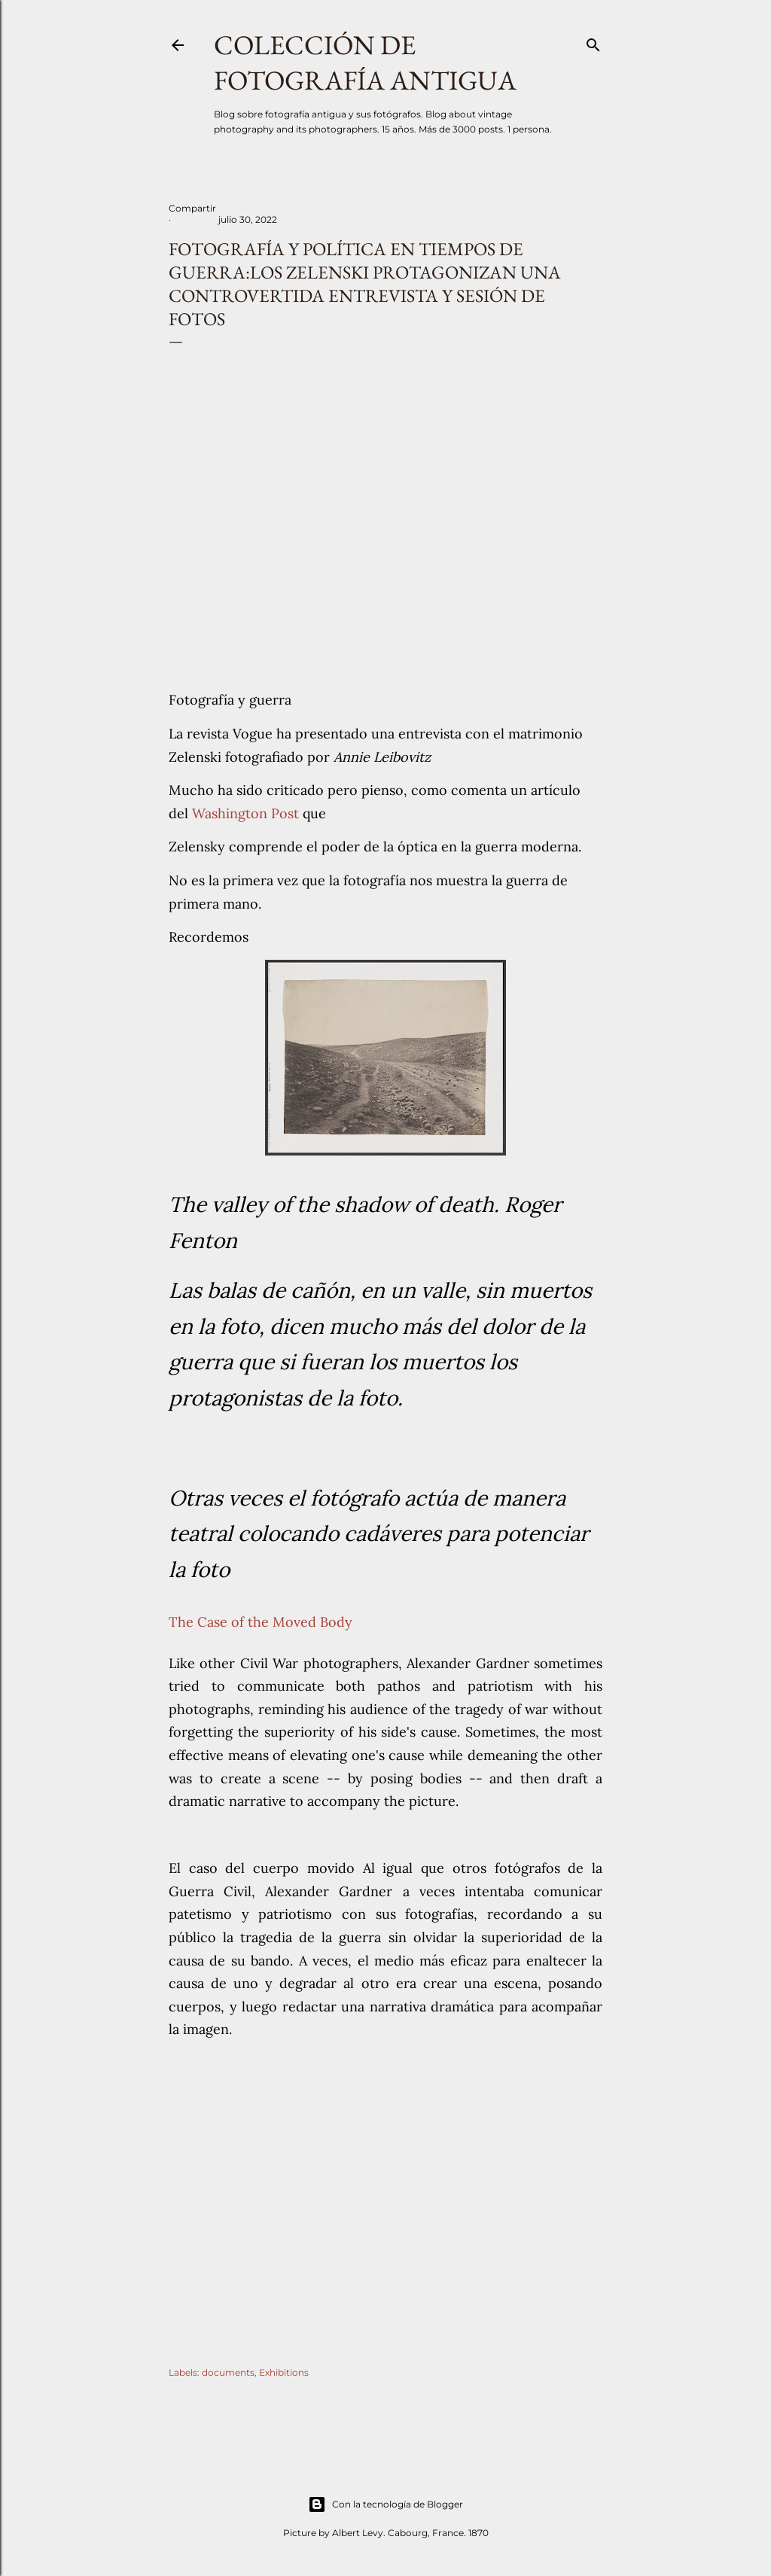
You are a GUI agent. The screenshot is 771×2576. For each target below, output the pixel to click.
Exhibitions (284, 2372)
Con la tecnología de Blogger (385, 2504)
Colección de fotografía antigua (365, 62)
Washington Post (247, 813)
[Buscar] (593, 41)
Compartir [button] (192, 208)
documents (228, 2372)
